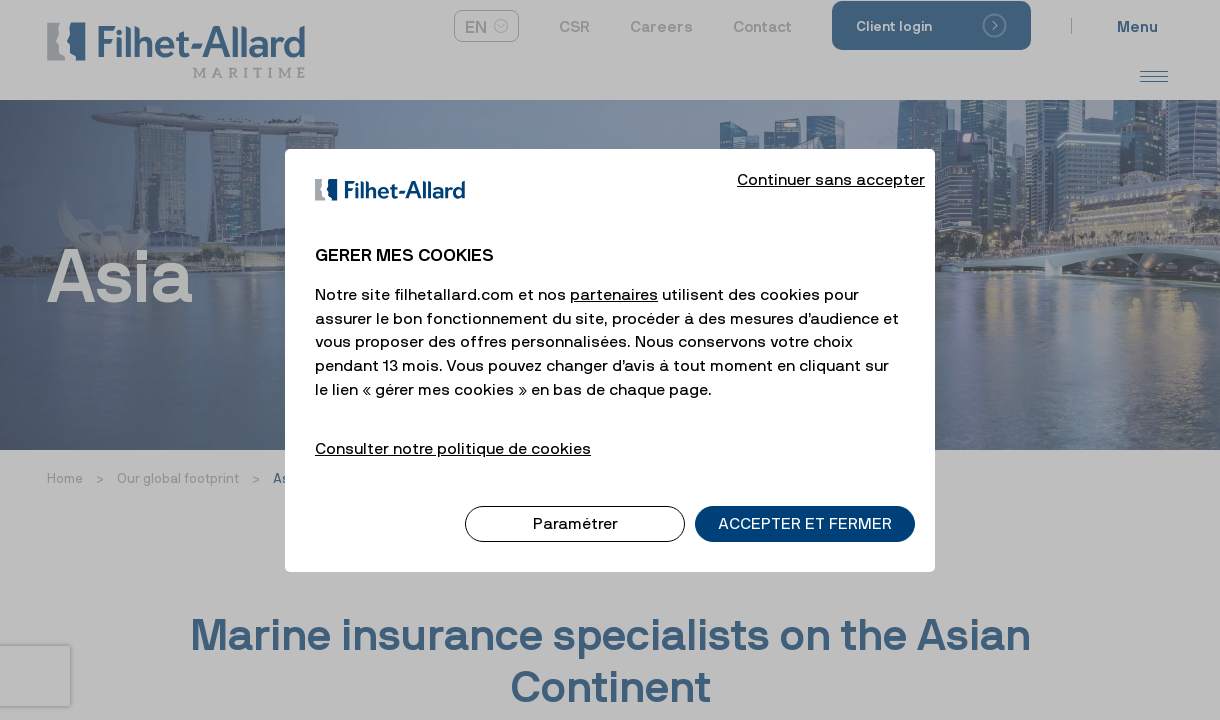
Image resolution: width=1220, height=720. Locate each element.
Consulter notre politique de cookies (453, 431)
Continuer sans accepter (831, 162)
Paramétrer (575, 507)
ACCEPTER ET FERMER (805, 507)
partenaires (614, 277)
